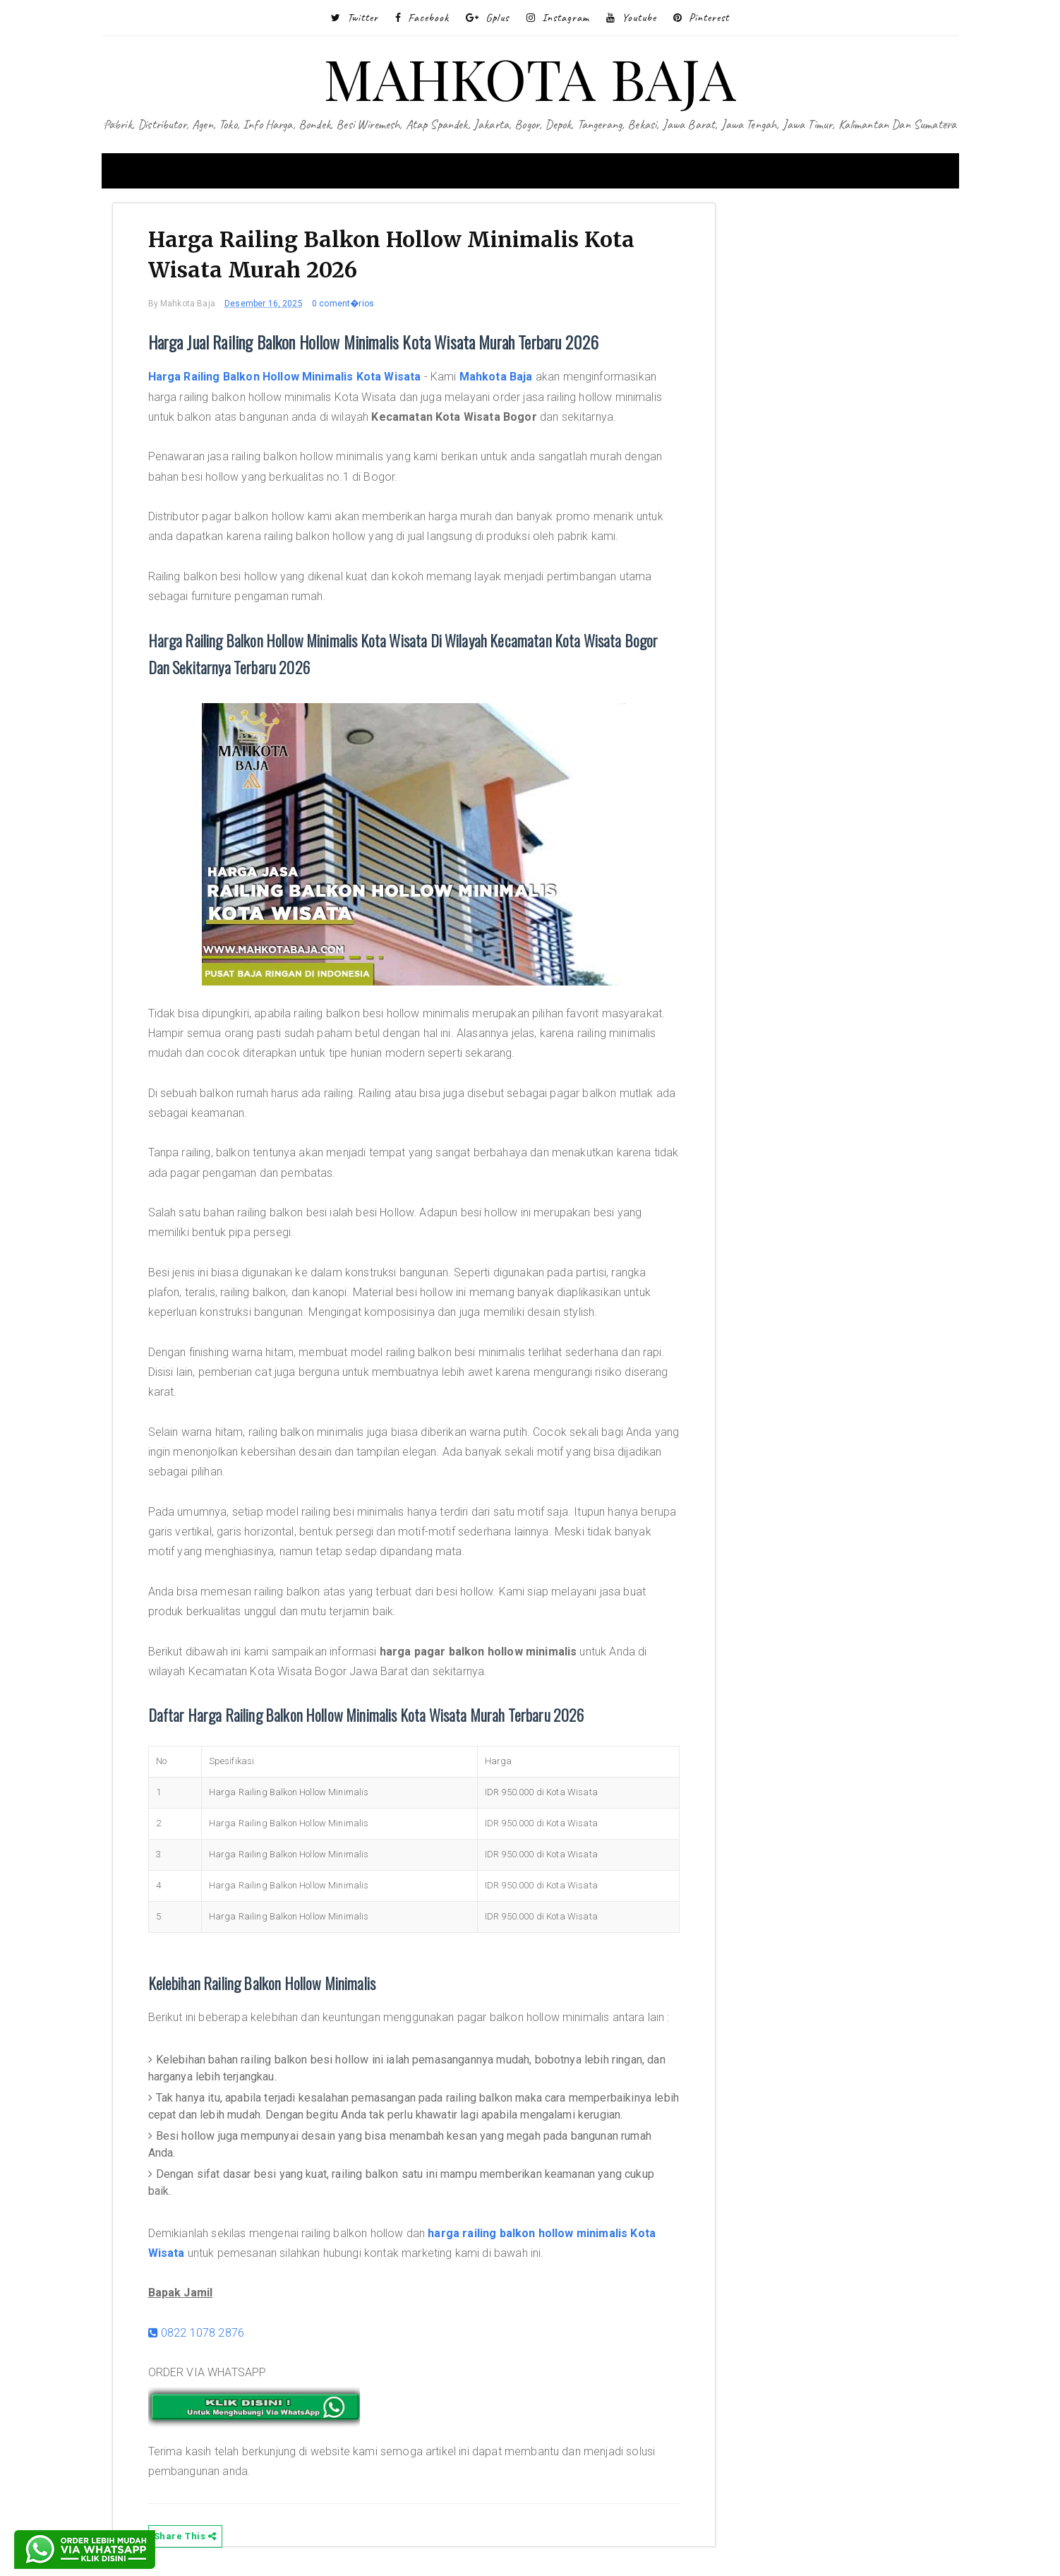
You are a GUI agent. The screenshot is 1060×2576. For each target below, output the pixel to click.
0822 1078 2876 (196, 2333)
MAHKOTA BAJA (530, 77)
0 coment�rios (343, 303)
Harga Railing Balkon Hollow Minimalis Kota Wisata (284, 376)
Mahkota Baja (496, 376)
